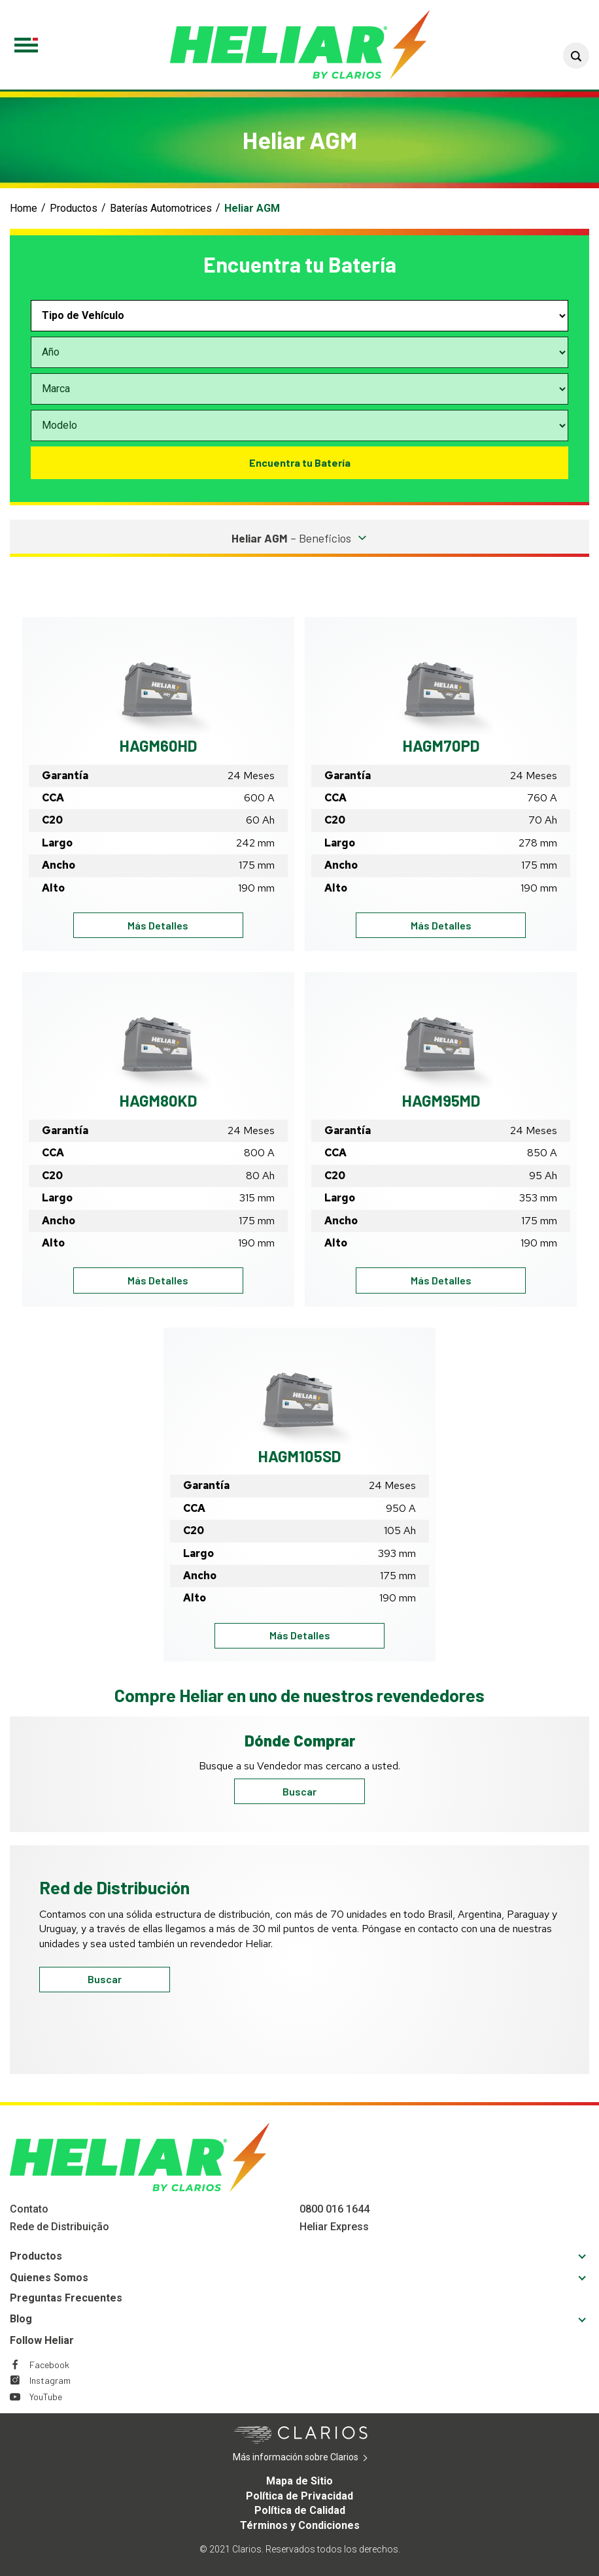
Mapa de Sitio (299, 2481)
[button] (576, 55)
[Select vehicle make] (299, 389)
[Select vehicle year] (299, 352)
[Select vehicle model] (299, 425)
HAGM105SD (299, 1456)
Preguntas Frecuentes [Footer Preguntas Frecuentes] (66, 2298)
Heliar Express (334, 2226)
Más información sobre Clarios (315, 2457)
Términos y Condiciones (300, 2525)
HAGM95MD (441, 1100)
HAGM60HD (158, 745)
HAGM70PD (441, 745)
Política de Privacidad (299, 2496)
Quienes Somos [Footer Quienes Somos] (49, 2277)
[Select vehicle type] (299, 315)
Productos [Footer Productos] (36, 2256)
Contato (29, 2209)
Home (23, 208)
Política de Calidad (299, 2510)
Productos (73, 208)
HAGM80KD (158, 1100)
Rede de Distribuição (59, 2226)
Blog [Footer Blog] (21, 2319)
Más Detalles (183, 924)
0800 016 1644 (334, 2209)
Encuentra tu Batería (300, 462)
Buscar (299, 1791)
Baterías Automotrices (161, 208)
